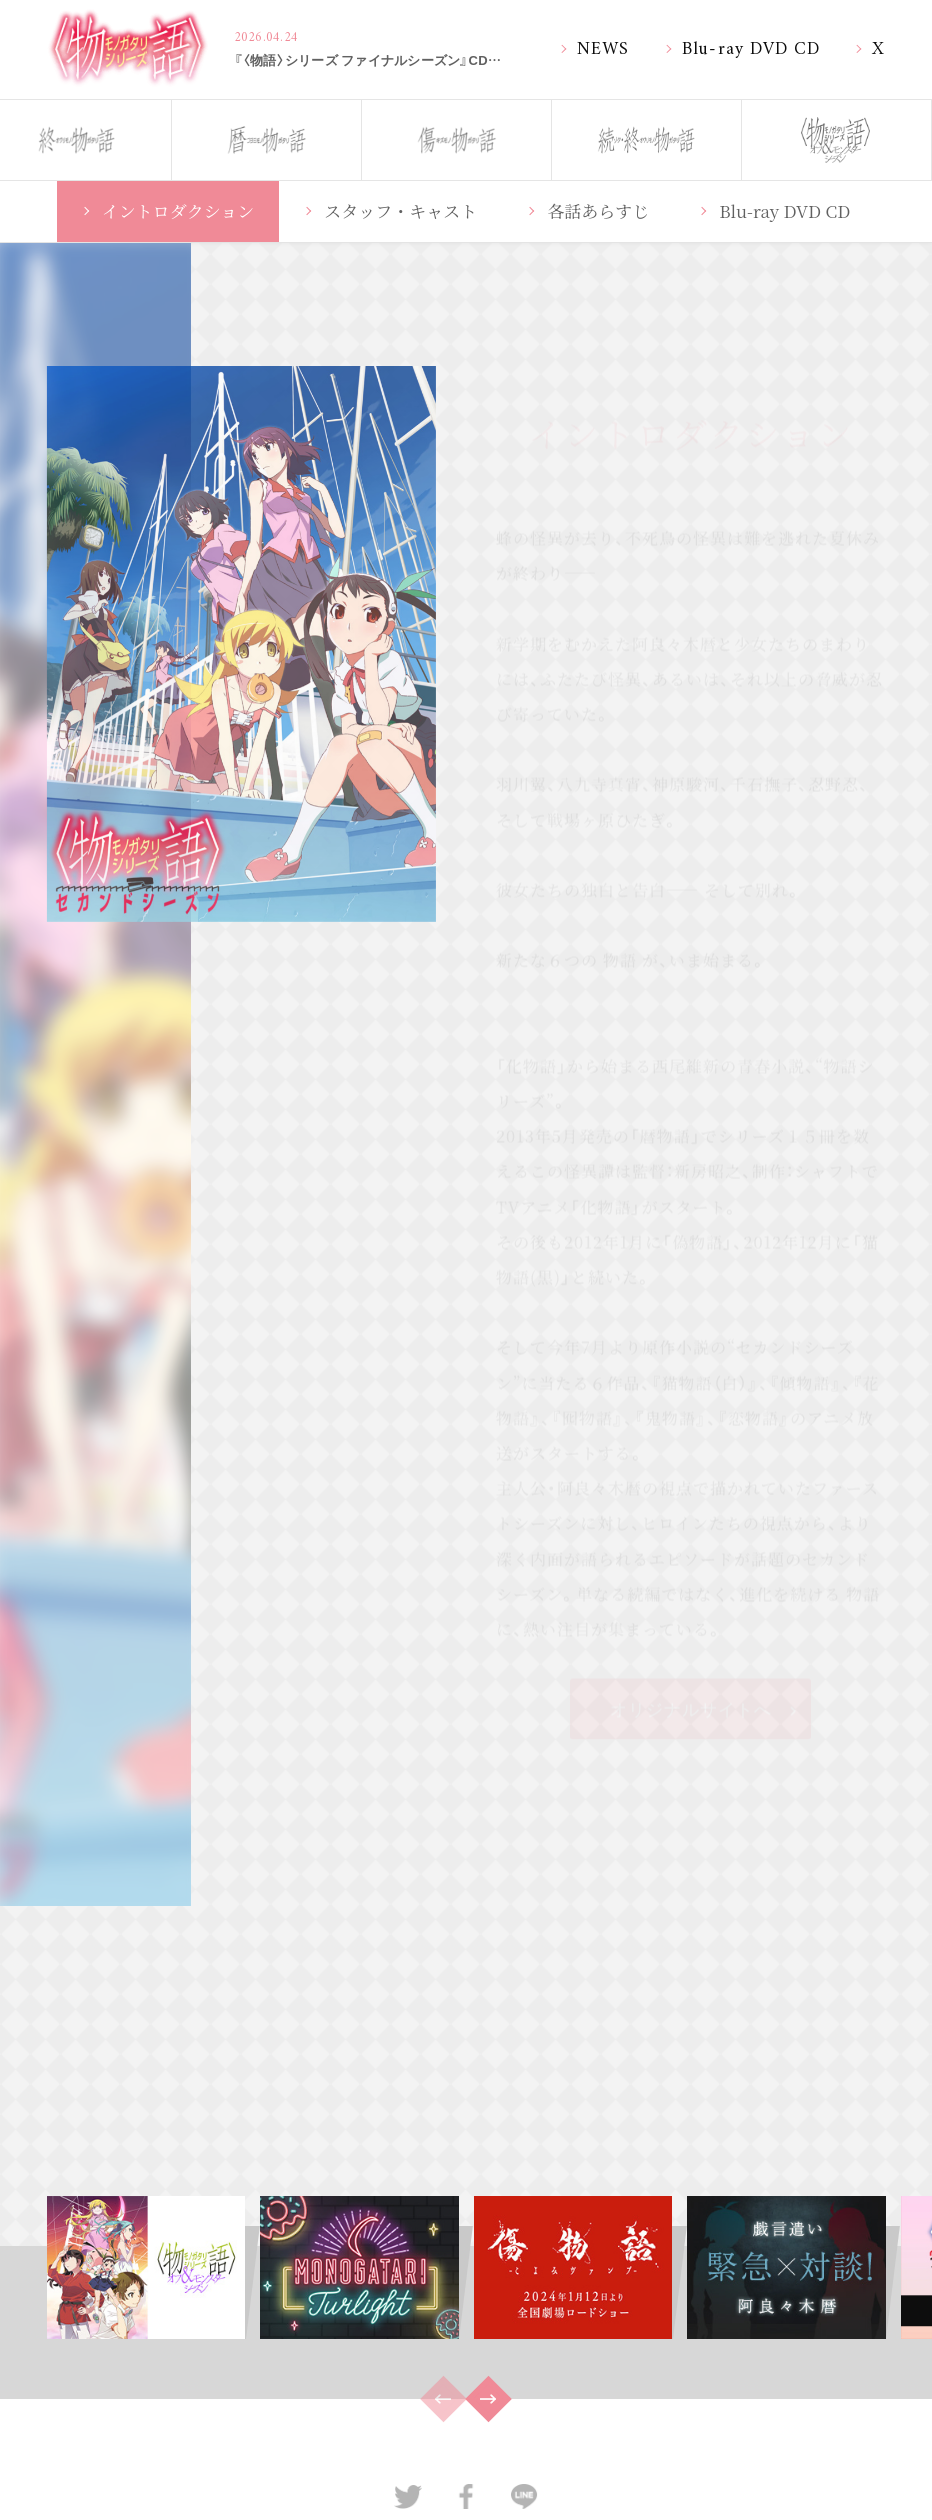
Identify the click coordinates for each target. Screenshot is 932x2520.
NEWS (603, 46)
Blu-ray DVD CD (751, 46)
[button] (488, 2398)
